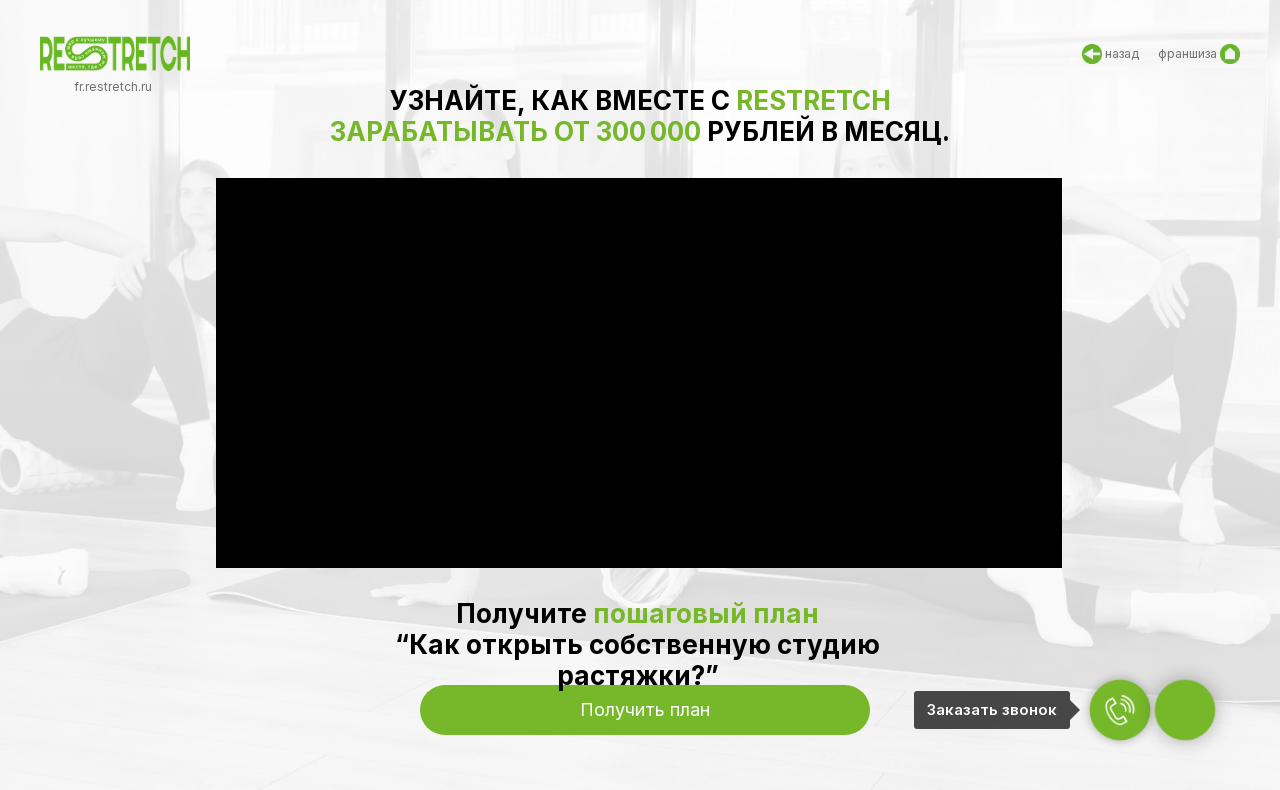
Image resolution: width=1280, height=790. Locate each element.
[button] (645, 710)
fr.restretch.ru (113, 86)
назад (1122, 53)
